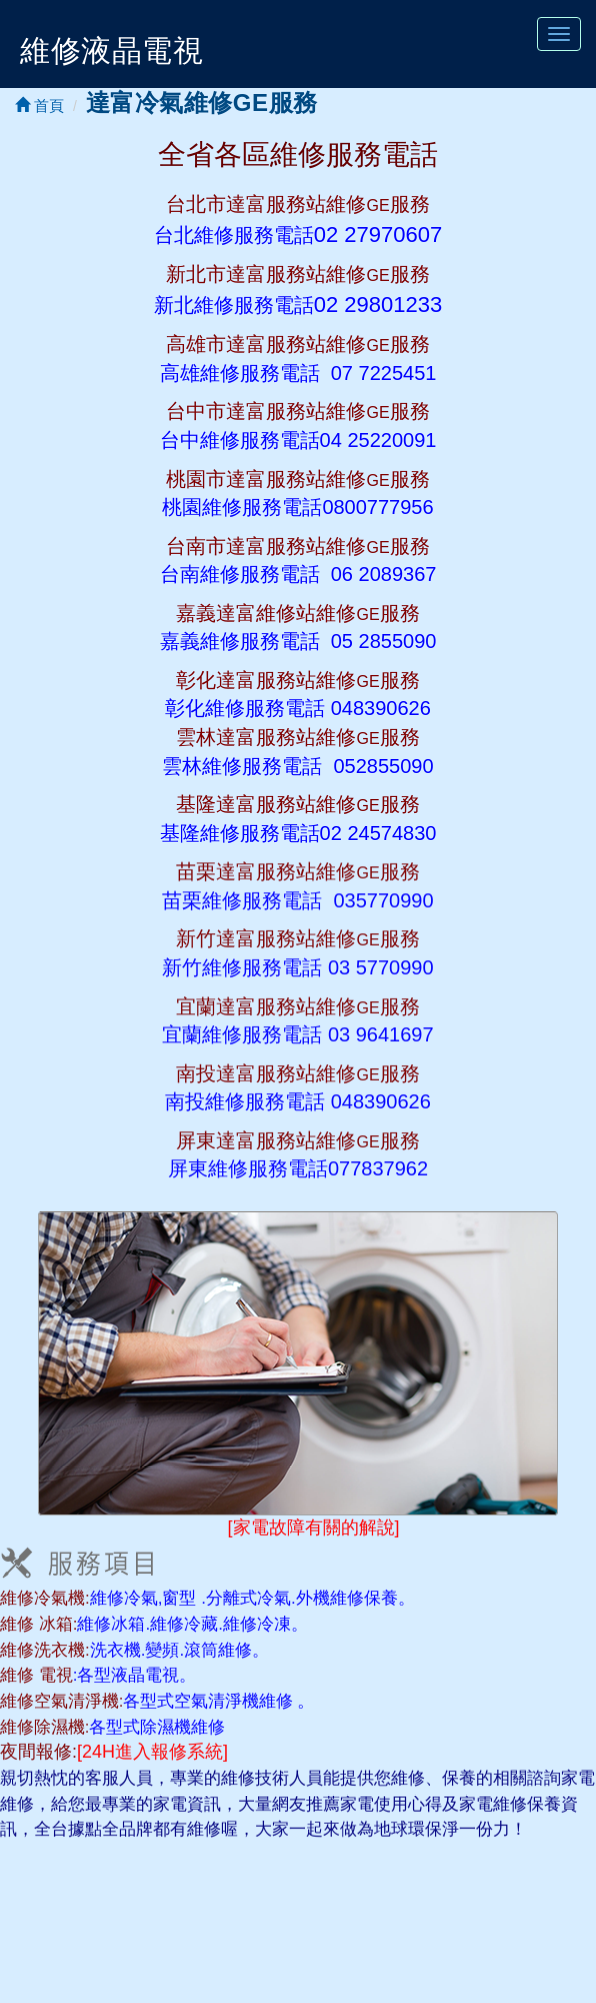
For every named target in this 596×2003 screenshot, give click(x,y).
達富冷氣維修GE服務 (202, 102)
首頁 (39, 105)
